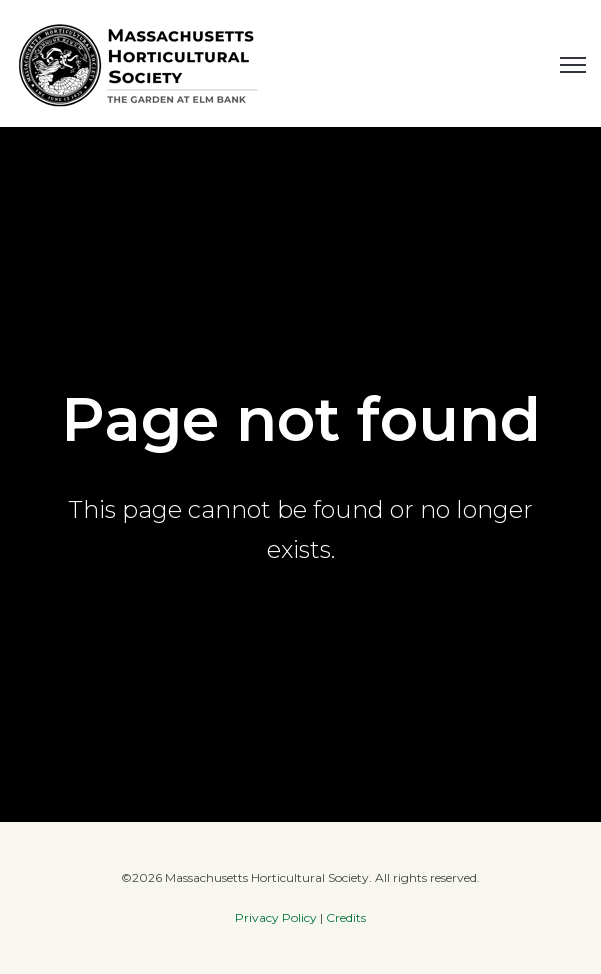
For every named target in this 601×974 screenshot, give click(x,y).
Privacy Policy (276, 917)
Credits (346, 917)
